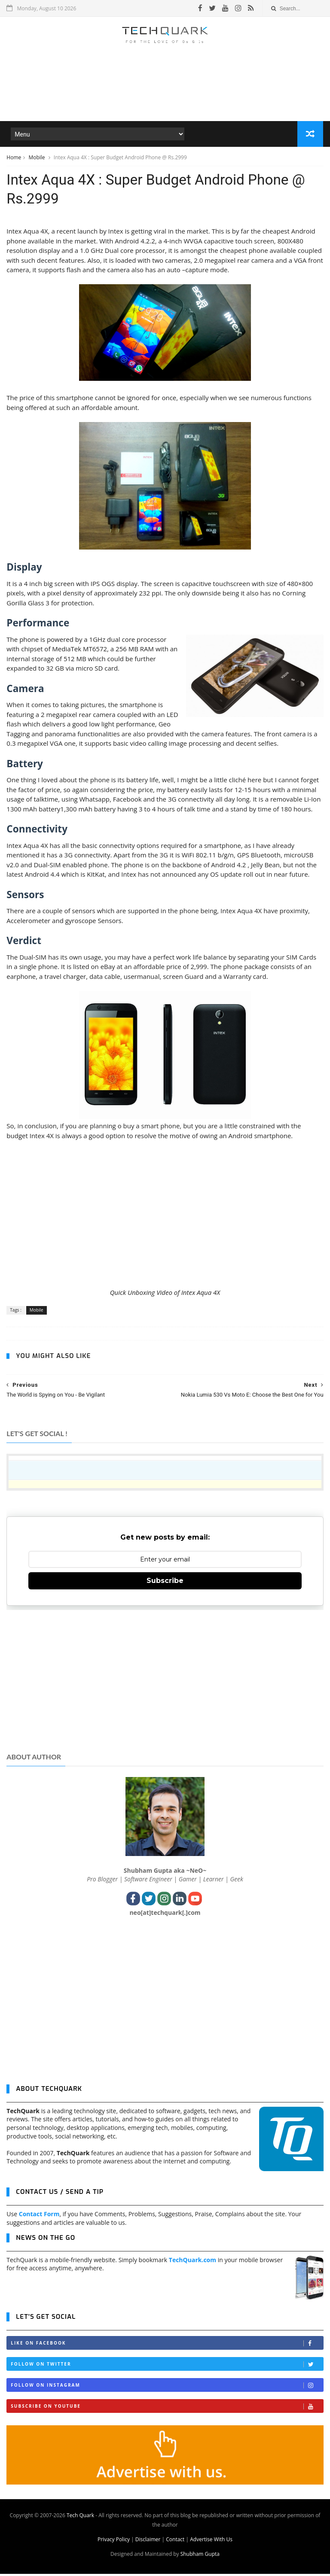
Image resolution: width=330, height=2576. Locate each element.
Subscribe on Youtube (167, 2409)
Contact (175, 2541)
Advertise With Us (211, 2541)
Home (13, 158)
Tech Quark (80, 2517)
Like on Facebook (167, 2345)
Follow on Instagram (167, 2388)
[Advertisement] (165, 96)
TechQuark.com (192, 2262)
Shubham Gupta (200, 2556)
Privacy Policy (114, 2541)
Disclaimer (148, 2541)
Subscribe (165, 1583)
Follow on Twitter (167, 2366)
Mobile (37, 158)
